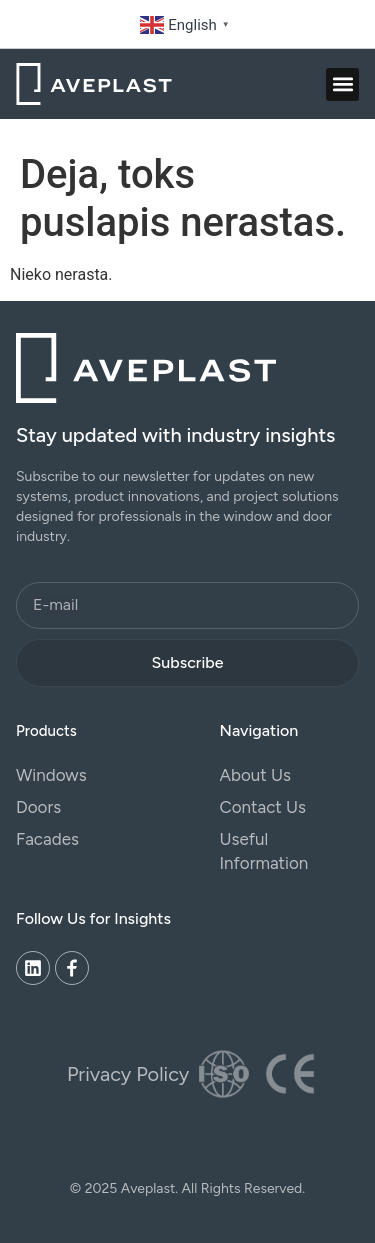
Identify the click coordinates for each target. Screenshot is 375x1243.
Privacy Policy (128, 1074)
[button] (342, 84)
